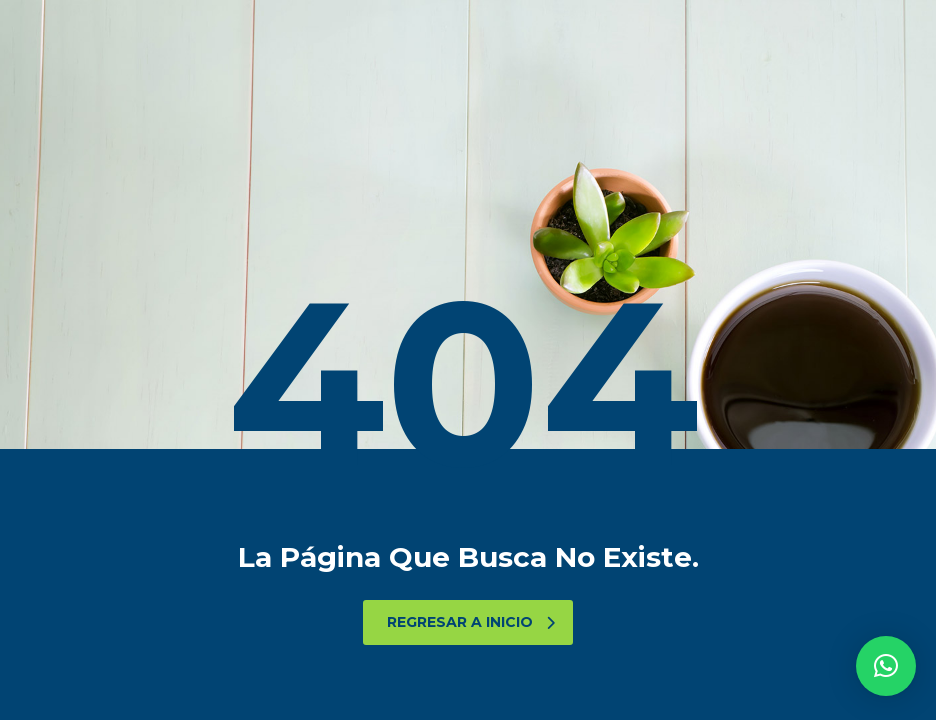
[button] (886, 666)
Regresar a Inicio (471, 622)
